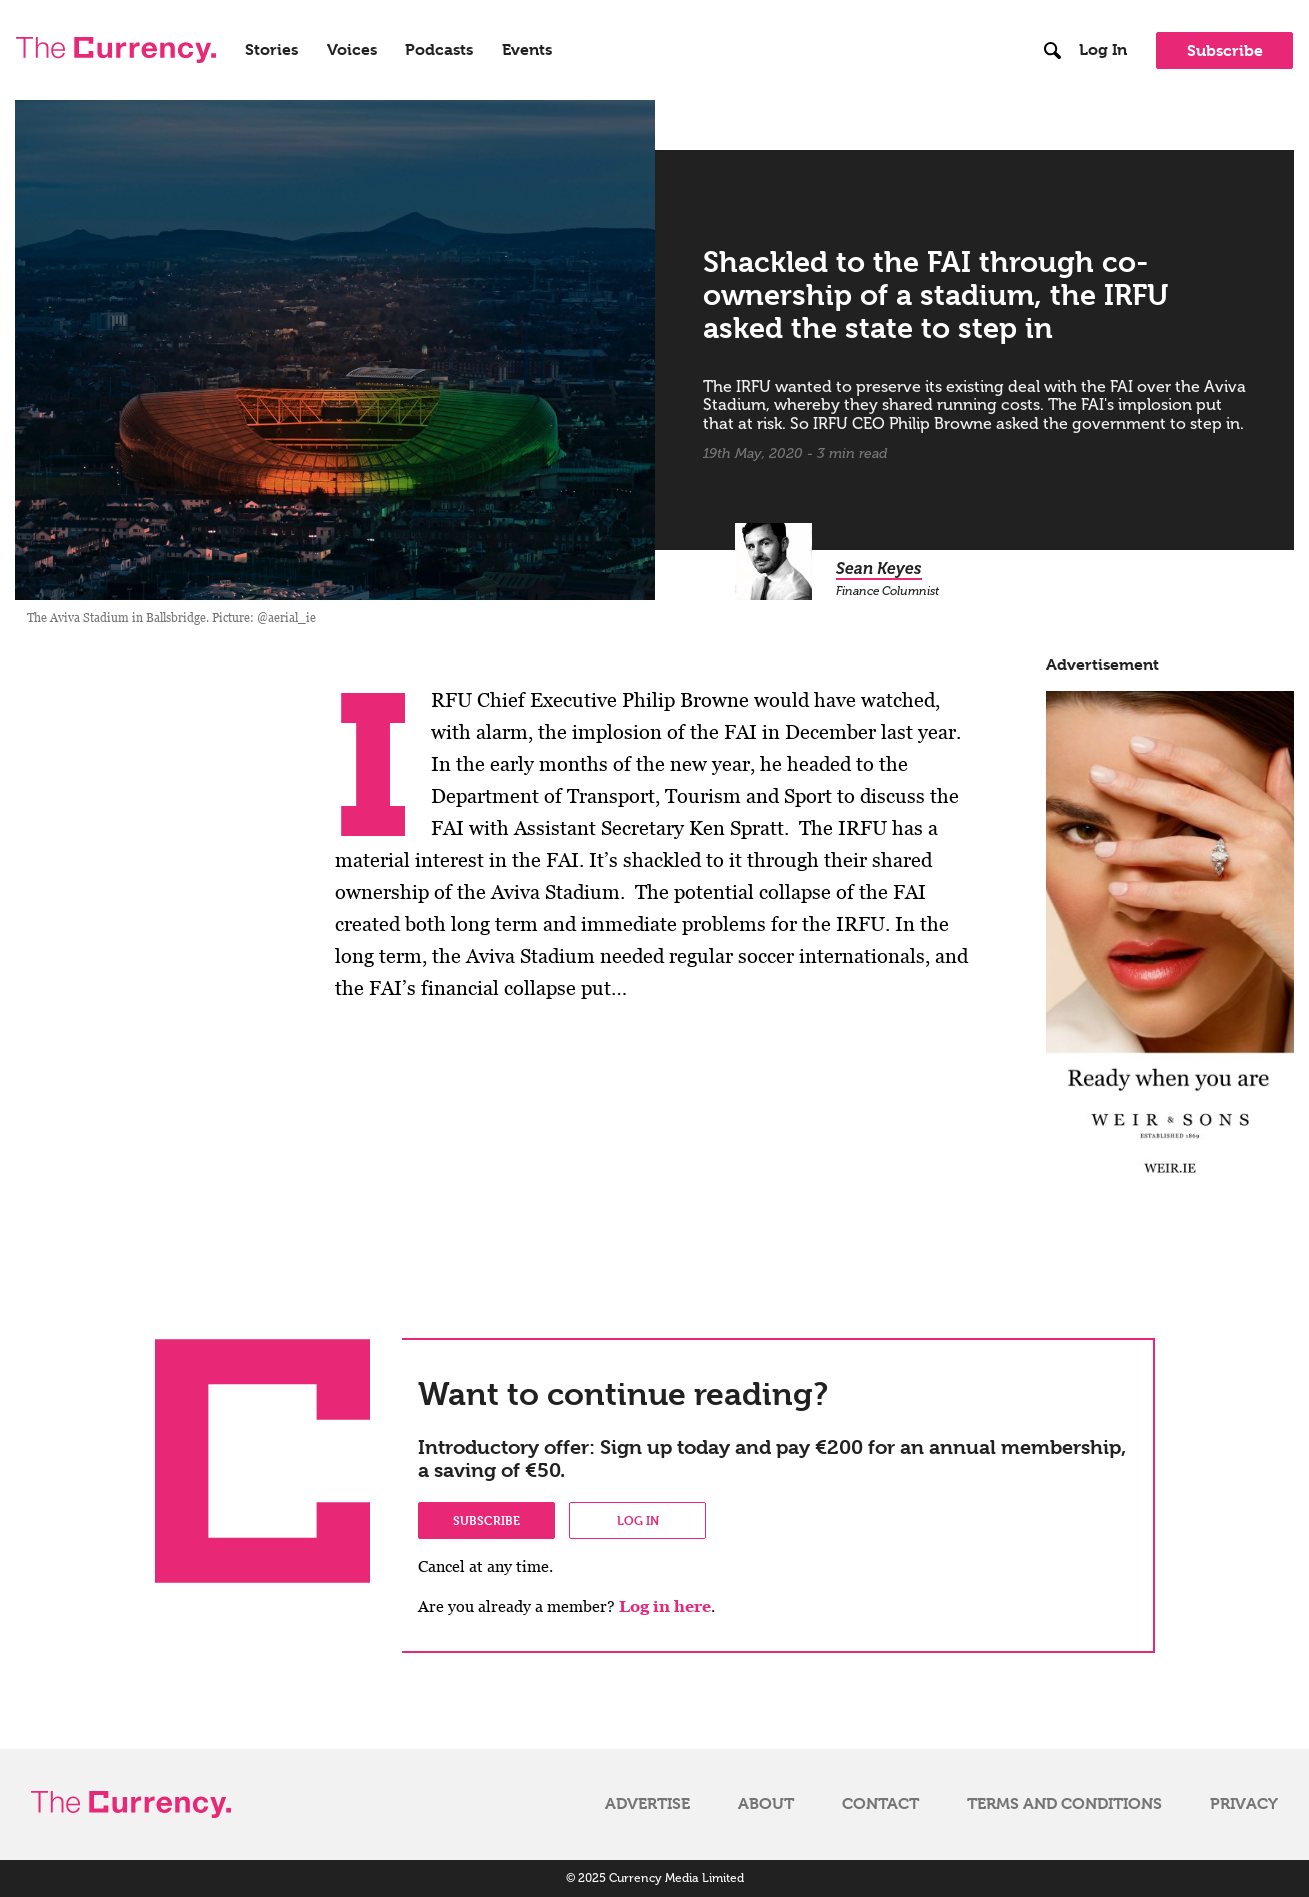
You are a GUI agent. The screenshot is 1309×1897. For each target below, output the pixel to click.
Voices (352, 50)
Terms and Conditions (1064, 1804)
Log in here (665, 1606)
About (766, 1804)
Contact (880, 1804)
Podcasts (439, 50)
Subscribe (1225, 50)
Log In (1103, 50)
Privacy (1244, 1804)
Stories (271, 50)
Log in (638, 1520)
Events (527, 50)
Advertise (647, 1804)
